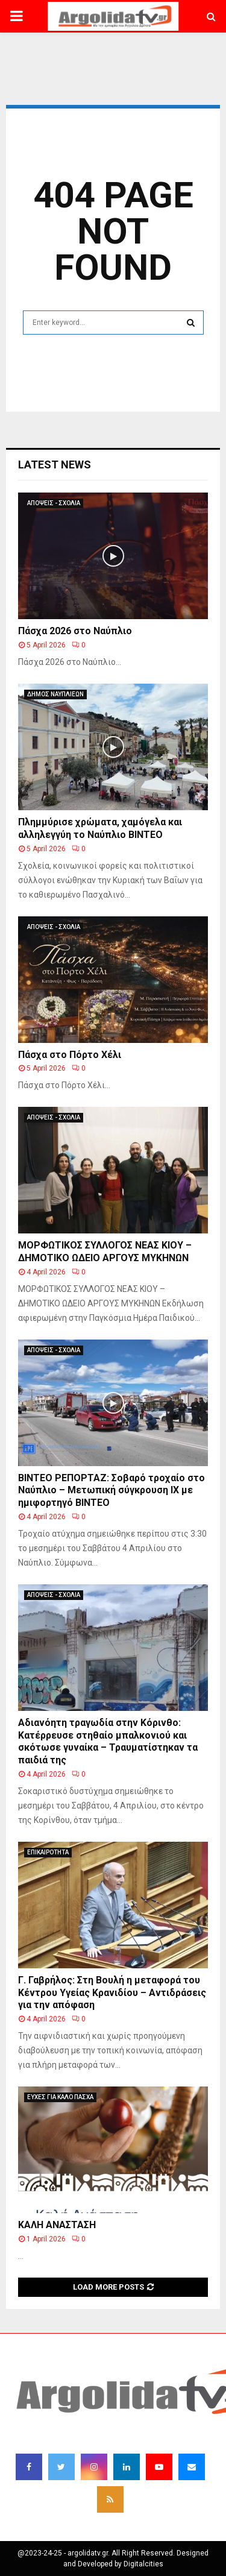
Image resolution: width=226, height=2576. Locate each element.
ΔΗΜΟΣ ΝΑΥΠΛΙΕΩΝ (55, 694)
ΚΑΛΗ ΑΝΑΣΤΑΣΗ (57, 2225)
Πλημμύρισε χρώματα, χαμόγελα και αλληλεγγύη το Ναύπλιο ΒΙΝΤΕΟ (100, 828)
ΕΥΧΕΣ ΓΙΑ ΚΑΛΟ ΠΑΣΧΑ (60, 2097)
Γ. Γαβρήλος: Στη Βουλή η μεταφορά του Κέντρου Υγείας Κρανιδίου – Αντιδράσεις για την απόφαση (112, 1992)
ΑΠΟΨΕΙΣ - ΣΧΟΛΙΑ (53, 503)
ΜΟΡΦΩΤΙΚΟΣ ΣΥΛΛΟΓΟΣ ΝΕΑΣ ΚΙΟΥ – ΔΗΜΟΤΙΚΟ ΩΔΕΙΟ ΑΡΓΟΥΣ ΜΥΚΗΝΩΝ (105, 1251)
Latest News (54, 464)
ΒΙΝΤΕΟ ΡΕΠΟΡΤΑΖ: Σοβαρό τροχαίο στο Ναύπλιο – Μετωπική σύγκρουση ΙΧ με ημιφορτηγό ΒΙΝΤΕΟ (111, 1490)
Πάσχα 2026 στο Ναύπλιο (75, 631)
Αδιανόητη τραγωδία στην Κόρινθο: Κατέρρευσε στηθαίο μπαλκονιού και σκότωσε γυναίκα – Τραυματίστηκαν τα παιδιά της (108, 1741)
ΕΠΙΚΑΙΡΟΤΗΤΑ (48, 1852)
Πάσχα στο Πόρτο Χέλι (69, 1054)
